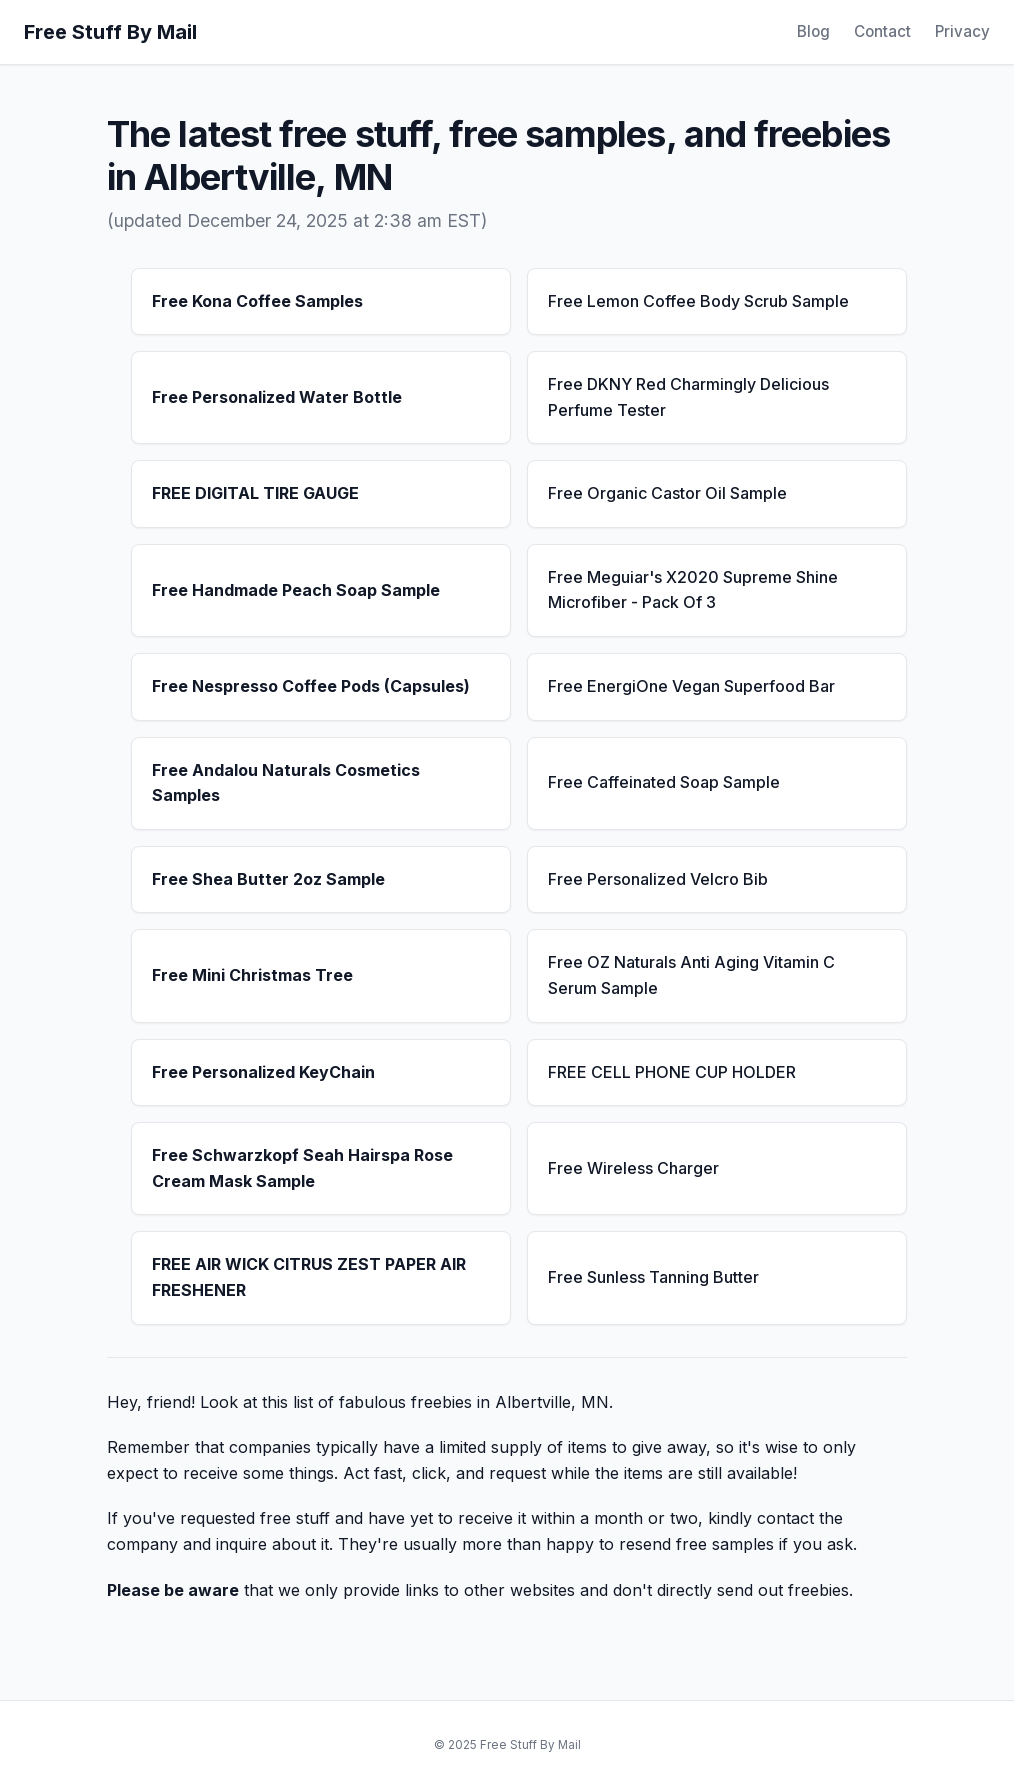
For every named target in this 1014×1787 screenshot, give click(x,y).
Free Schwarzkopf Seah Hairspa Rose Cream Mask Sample (302, 1168)
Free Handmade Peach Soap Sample (296, 590)
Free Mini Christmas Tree (252, 975)
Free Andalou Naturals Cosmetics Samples (286, 783)
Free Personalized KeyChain (263, 1072)
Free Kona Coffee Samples (257, 301)
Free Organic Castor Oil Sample (667, 493)
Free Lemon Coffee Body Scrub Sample (698, 301)
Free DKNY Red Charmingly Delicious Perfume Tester (688, 397)
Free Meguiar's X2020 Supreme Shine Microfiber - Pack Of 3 (693, 590)
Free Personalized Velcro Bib (658, 879)
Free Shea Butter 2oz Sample (268, 879)
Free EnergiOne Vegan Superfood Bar (691, 686)
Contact (882, 31)
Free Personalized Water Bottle (277, 397)
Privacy (962, 31)
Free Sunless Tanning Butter (653, 1277)
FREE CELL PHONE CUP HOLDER (672, 1072)
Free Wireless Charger (633, 1168)
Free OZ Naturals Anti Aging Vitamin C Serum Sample (691, 975)
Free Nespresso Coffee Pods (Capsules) (311, 686)
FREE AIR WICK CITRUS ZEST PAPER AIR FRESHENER (309, 1277)
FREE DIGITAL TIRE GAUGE (255, 493)
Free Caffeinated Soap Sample (664, 782)
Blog (813, 31)
